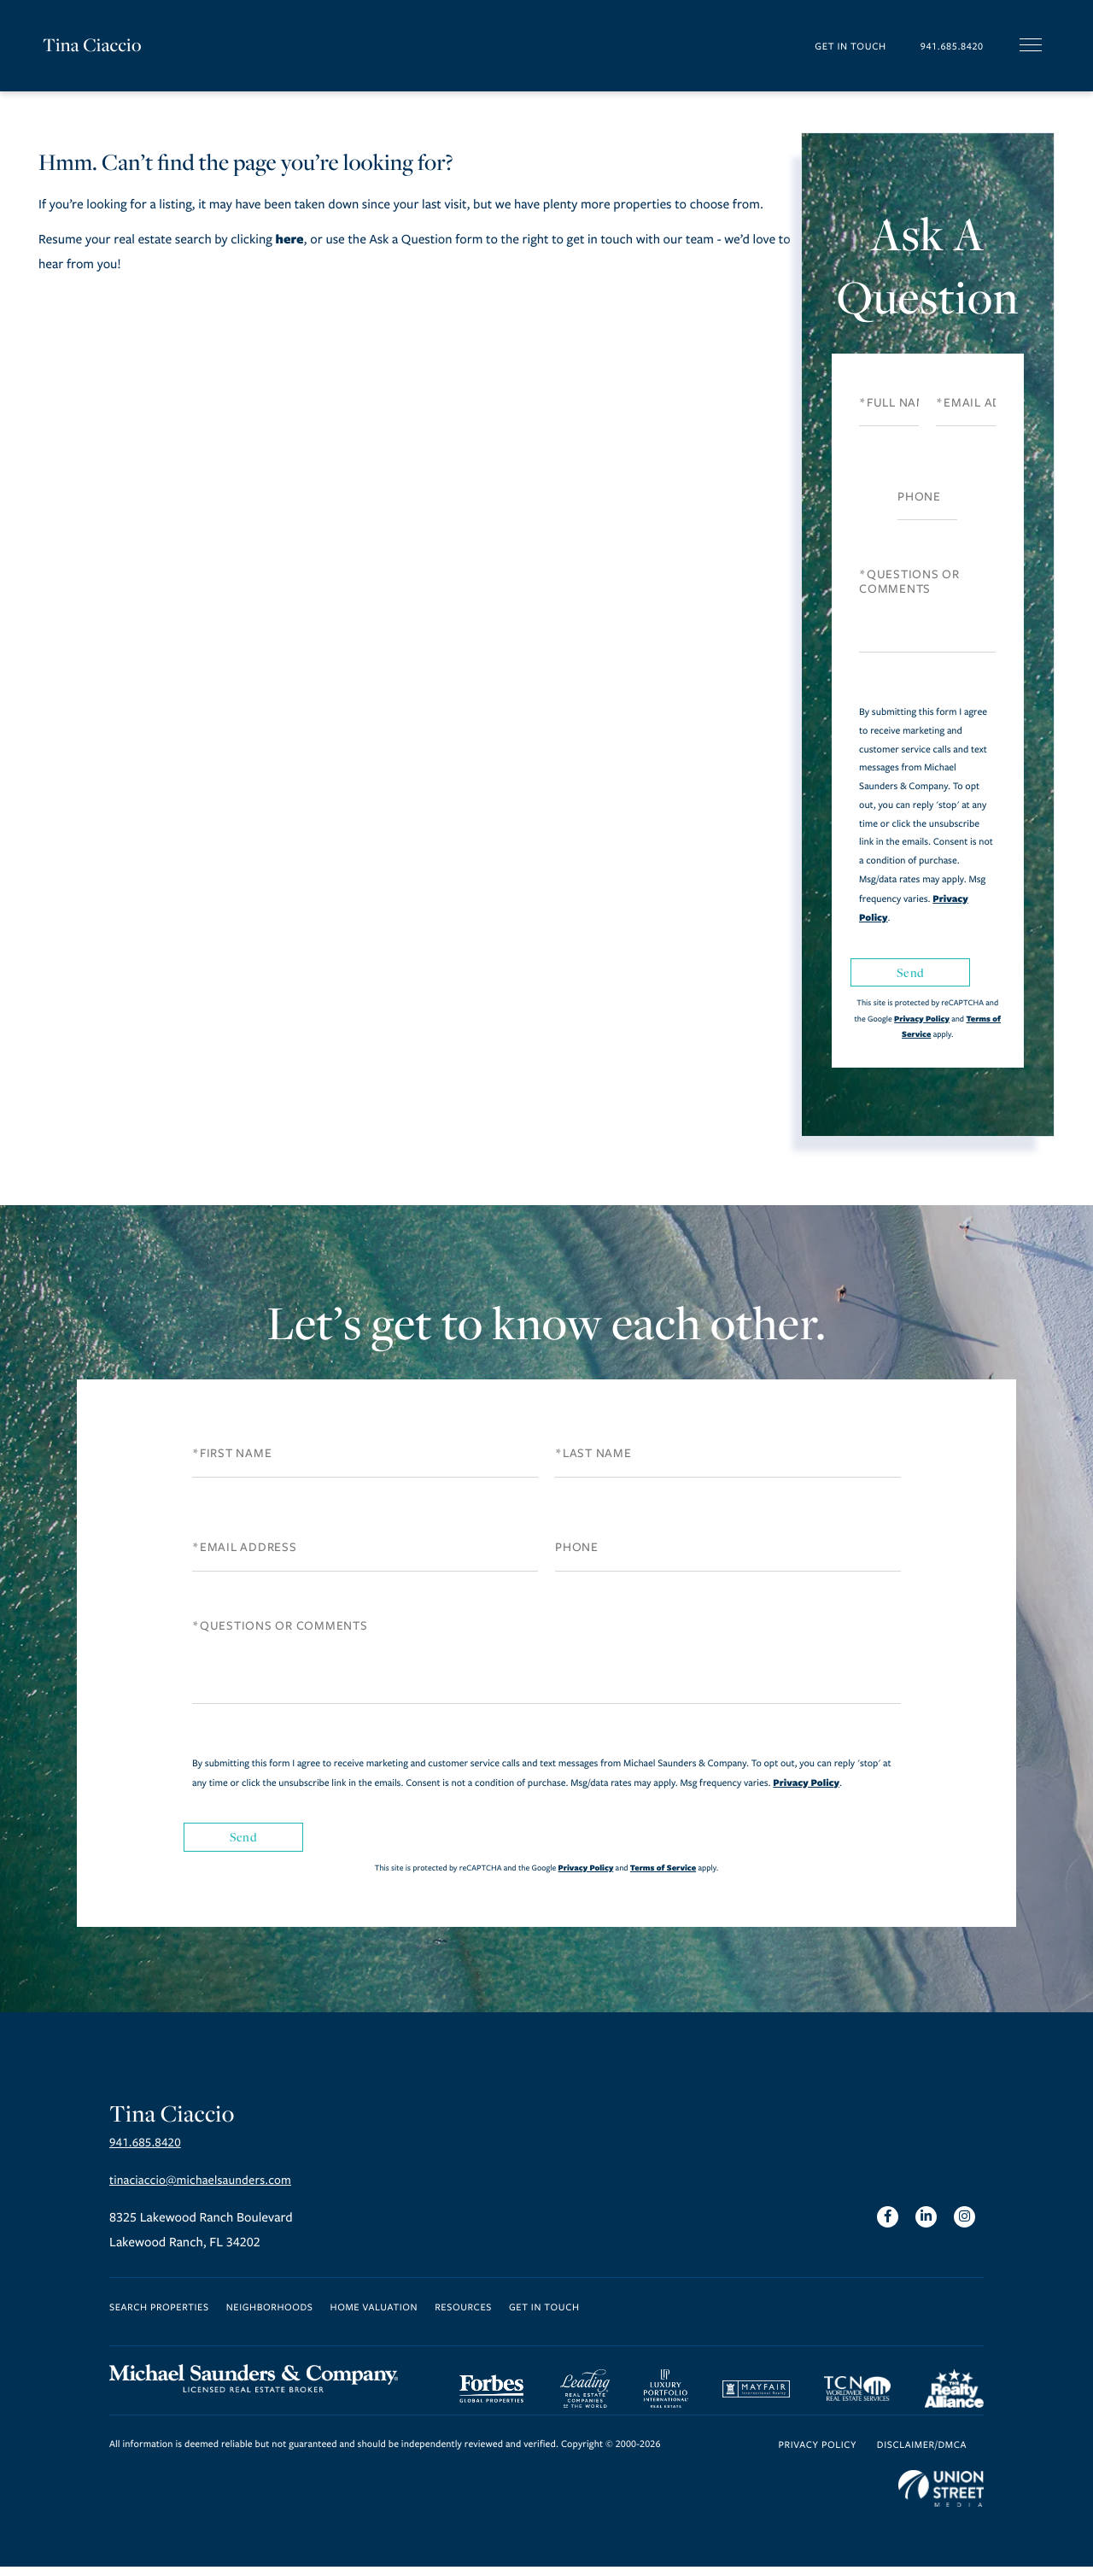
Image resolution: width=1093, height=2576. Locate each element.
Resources (463, 2314)
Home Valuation (374, 2314)
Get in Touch (824, 45)
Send (910, 972)
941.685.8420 (942, 45)
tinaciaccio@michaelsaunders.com (207, 2186)
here (289, 239)
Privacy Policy (922, 1018)
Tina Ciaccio (94, 45)
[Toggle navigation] (1030, 45)
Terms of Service (663, 1867)
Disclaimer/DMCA (922, 2454)
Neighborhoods (269, 2314)
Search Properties (159, 2314)
